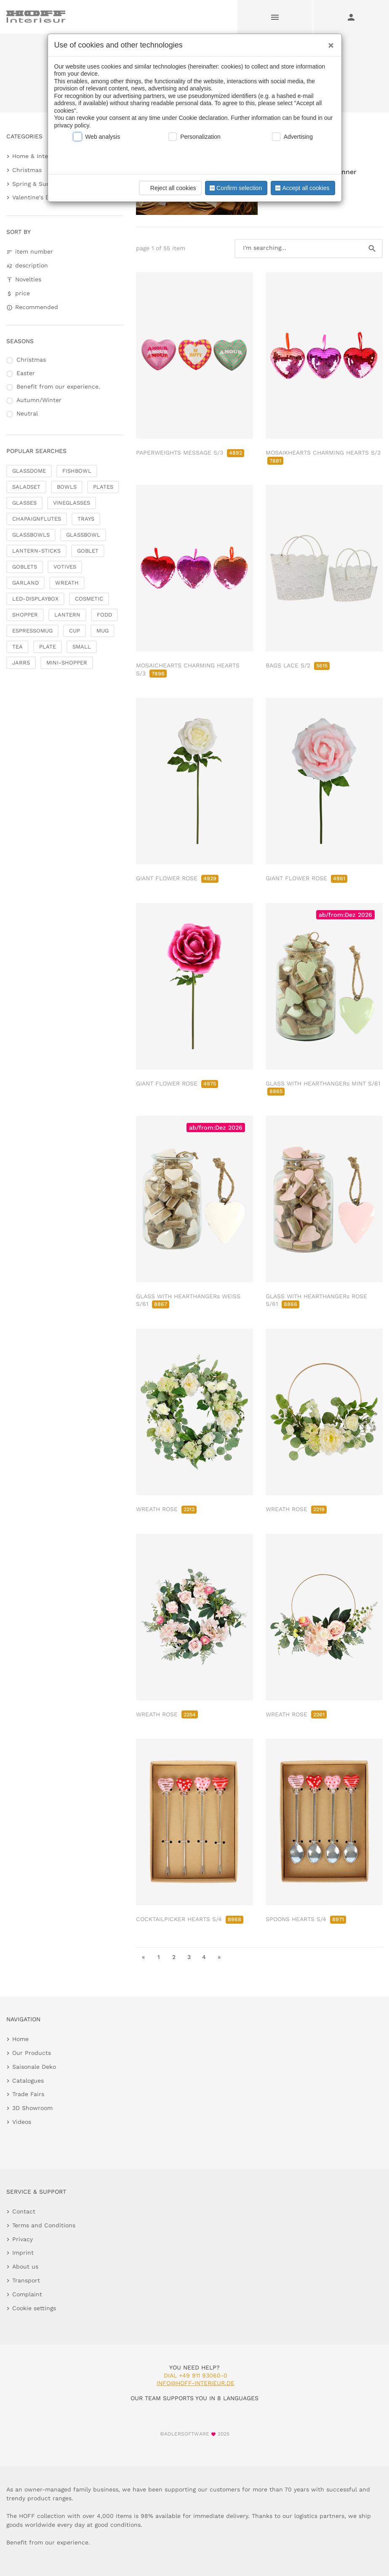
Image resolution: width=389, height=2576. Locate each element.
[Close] (329, 42)
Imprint (23, 2252)
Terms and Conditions (43, 2225)
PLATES (103, 487)
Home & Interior (35, 156)
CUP (74, 630)
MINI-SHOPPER (66, 662)
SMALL (81, 646)
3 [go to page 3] (189, 1957)
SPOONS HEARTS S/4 (306, 1919)
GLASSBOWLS (31, 535)
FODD (104, 615)
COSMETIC (89, 599)
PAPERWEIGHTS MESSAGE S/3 (190, 452)
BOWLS (67, 487)
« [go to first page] (143, 1957)
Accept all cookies (301, 188)
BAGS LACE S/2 (298, 665)
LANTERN (67, 615)
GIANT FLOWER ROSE (177, 878)
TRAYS (85, 519)
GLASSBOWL (83, 535)
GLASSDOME (29, 471)
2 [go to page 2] (174, 1957)
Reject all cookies (169, 188)
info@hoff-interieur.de (195, 2383)
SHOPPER (25, 615)
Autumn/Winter (38, 400)
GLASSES (24, 503)
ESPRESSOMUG (32, 630)
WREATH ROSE (166, 1509)
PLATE (47, 646)
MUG (102, 630)
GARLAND (25, 583)
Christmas (27, 170)
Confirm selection (235, 188)
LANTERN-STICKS (36, 551)
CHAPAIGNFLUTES (36, 519)
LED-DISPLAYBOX (35, 599)
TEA (17, 646)
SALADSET (26, 487)
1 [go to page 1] (158, 1957)
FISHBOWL (76, 471)
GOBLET (88, 551)
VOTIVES (64, 567)
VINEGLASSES (71, 503)
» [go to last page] (219, 1957)
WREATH (67, 583)
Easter (25, 373)
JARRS (21, 662)
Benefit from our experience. (58, 386)
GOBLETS (24, 567)
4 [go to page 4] (204, 1957)
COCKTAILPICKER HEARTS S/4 (189, 1919)
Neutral (27, 413)
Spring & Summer (37, 183)
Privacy (22, 2239)
